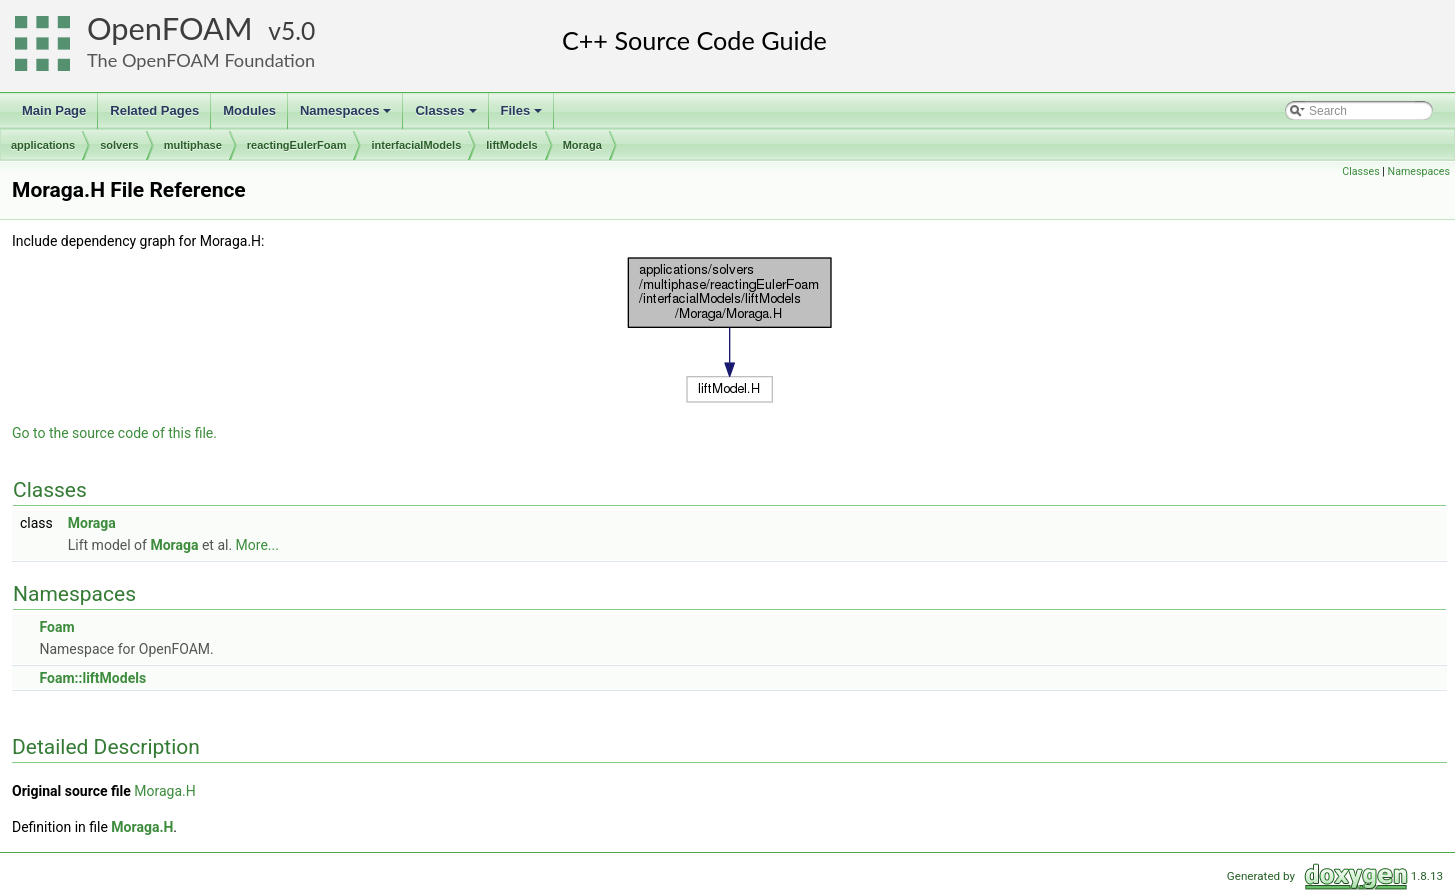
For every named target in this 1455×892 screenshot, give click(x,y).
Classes (447, 116)
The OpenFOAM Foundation (201, 60)
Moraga (582, 145)
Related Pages (154, 110)
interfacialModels (416, 145)
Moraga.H (164, 791)
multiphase (193, 145)
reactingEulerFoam (297, 145)
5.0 (298, 30)
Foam (56, 627)
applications (43, 145)
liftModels (511, 145)
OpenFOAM (170, 28)
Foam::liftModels (92, 678)
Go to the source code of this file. (114, 433)
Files (523, 116)
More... (257, 545)
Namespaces (347, 116)
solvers (119, 145)
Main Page (54, 110)
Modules (249, 110)
